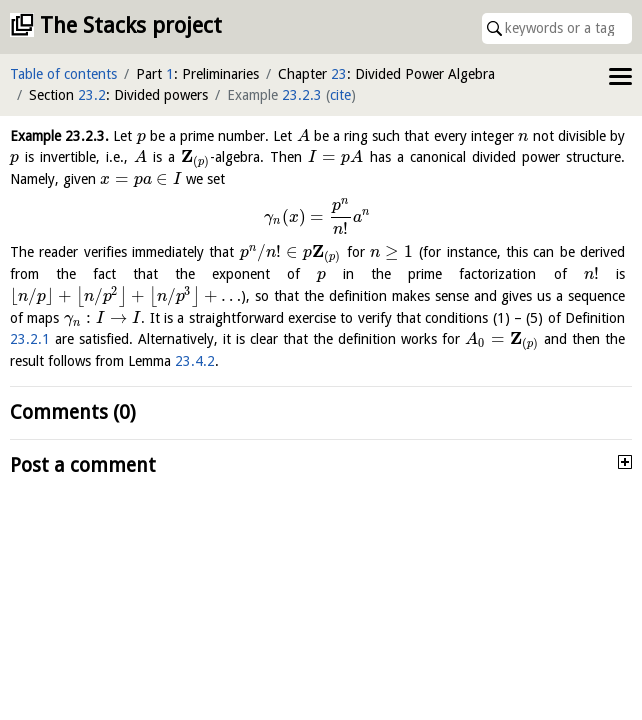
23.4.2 (195, 361)
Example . (59, 136)
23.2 (92, 95)
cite (340, 95)
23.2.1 (30, 339)
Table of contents (63, 74)
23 (339, 74)
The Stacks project (131, 25)
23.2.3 (302, 95)
